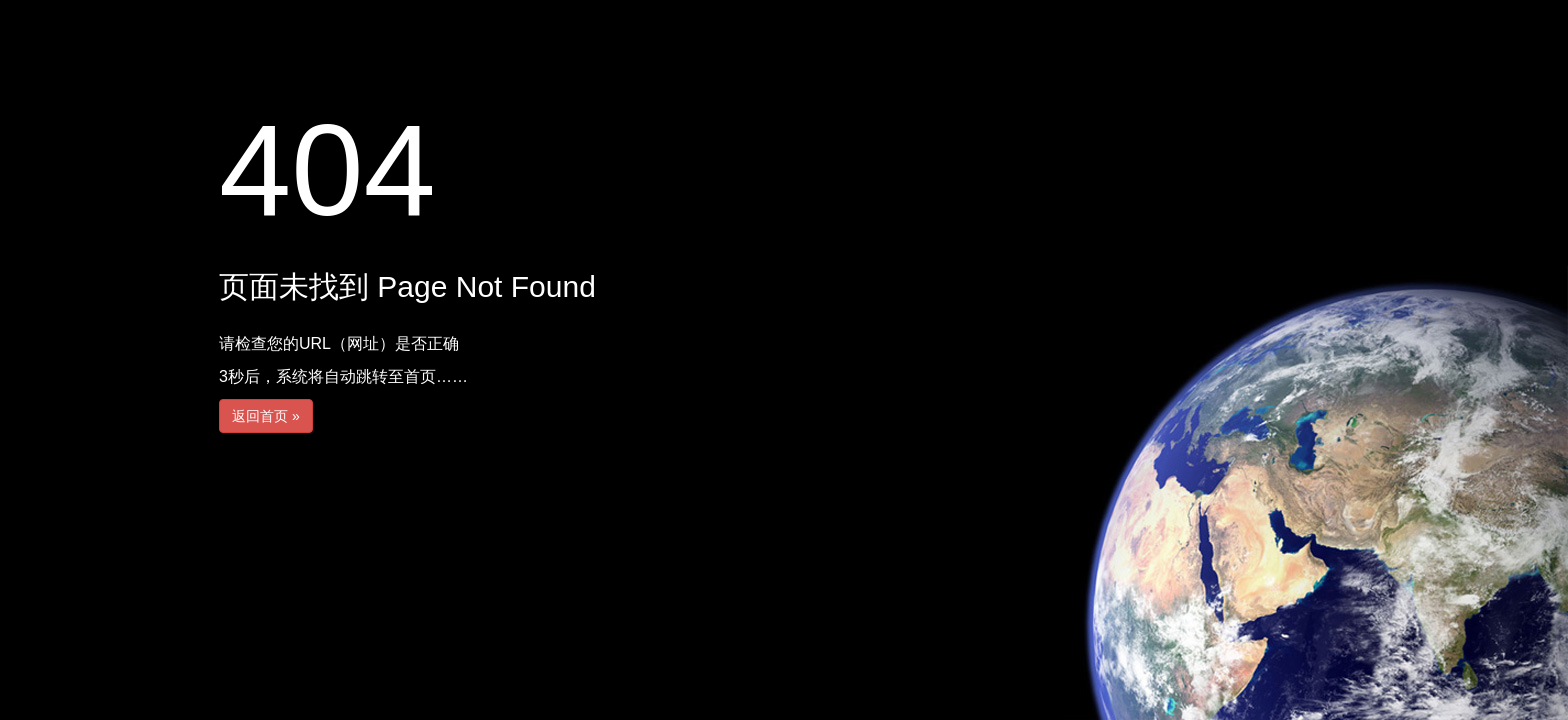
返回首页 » (266, 416)
